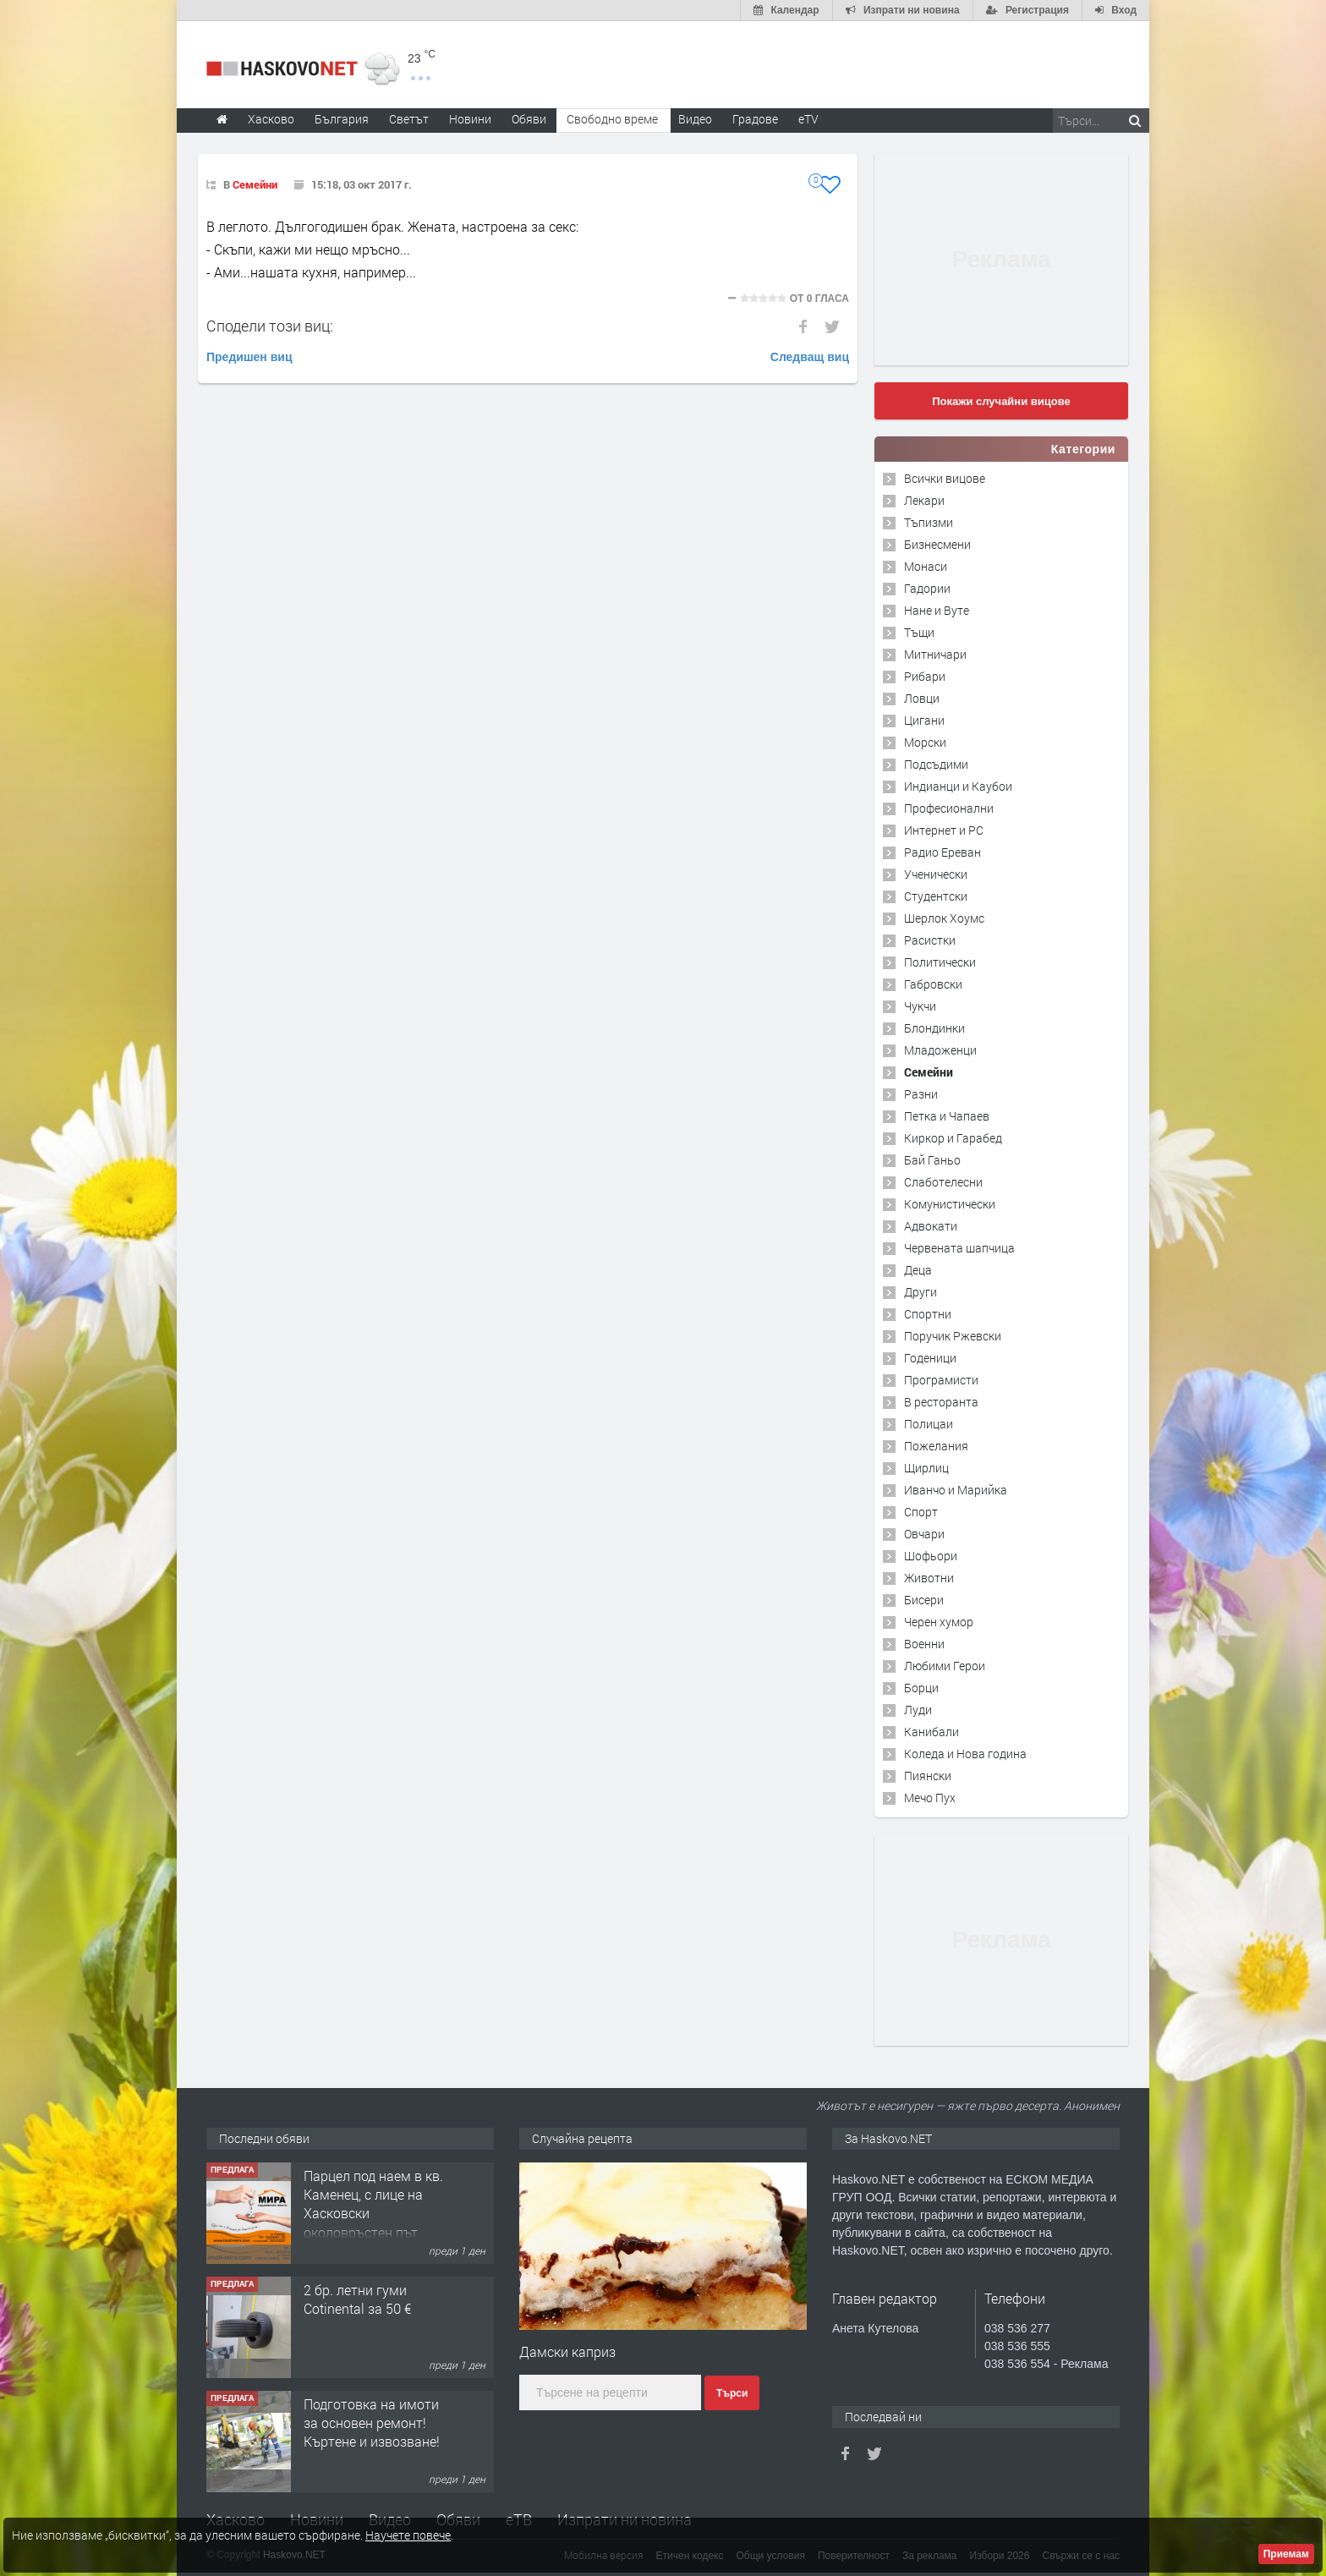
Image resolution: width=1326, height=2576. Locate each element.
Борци (921, 1688)
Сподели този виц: (269, 325)
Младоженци (940, 1050)
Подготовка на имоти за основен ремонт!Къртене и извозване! (372, 2423)
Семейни (255, 184)
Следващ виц (809, 357)
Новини (470, 119)
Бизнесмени (937, 544)
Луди (918, 1710)
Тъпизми (928, 522)
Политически (940, 962)
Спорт (921, 1512)
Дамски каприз (567, 2351)
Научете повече (408, 2535)
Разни (921, 1094)
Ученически (935, 874)
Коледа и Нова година (965, 1754)
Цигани (924, 720)
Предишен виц (249, 357)
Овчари (924, 1534)
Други (920, 1292)
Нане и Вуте (936, 610)
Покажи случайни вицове (1001, 401)
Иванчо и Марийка (955, 1490)
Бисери (924, 1600)
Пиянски (927, 1776)
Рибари (924, 676)
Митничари (935, 654)
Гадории (927, 588)
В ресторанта (941, 1402)
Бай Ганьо (932, 1160)
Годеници (930, 1358)
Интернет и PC (944, 830)
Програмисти (941, 1380)
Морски (925, 742)
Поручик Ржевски (952, 1336)
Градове (755, 119)
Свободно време (612, 119)
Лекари (924, 500)
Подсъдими (936, 764)
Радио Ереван (942, 852)
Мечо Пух (930, 1797)
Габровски (933, 984)
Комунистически (949, 1204)
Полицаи (928, 1424)
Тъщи (919, 632)
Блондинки (934, 1028)
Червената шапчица (959, 1248)
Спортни (927, 1314)
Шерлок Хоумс (944, 918)
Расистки (930, 940)
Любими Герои (944, 1666)
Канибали (931, 1732)
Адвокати (930, 1226)
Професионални (949, 808)
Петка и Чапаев (946, 1116)
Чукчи (920, 1006)
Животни (929, 1578)
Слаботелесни (943, 1182)
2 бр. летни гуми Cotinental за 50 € (357, 2299)
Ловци (922, 698)
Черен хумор (938, 1622)
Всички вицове (944, 478)
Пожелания (936, 1446)
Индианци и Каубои (958, 786)
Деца (918, 1270)
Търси (732, 2393)
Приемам (1286, 2554)
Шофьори (930, 1556)
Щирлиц (926, 1468)
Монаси (925, 566)
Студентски (935, 896)
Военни (924, 1644)
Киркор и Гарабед (953, 1138)
